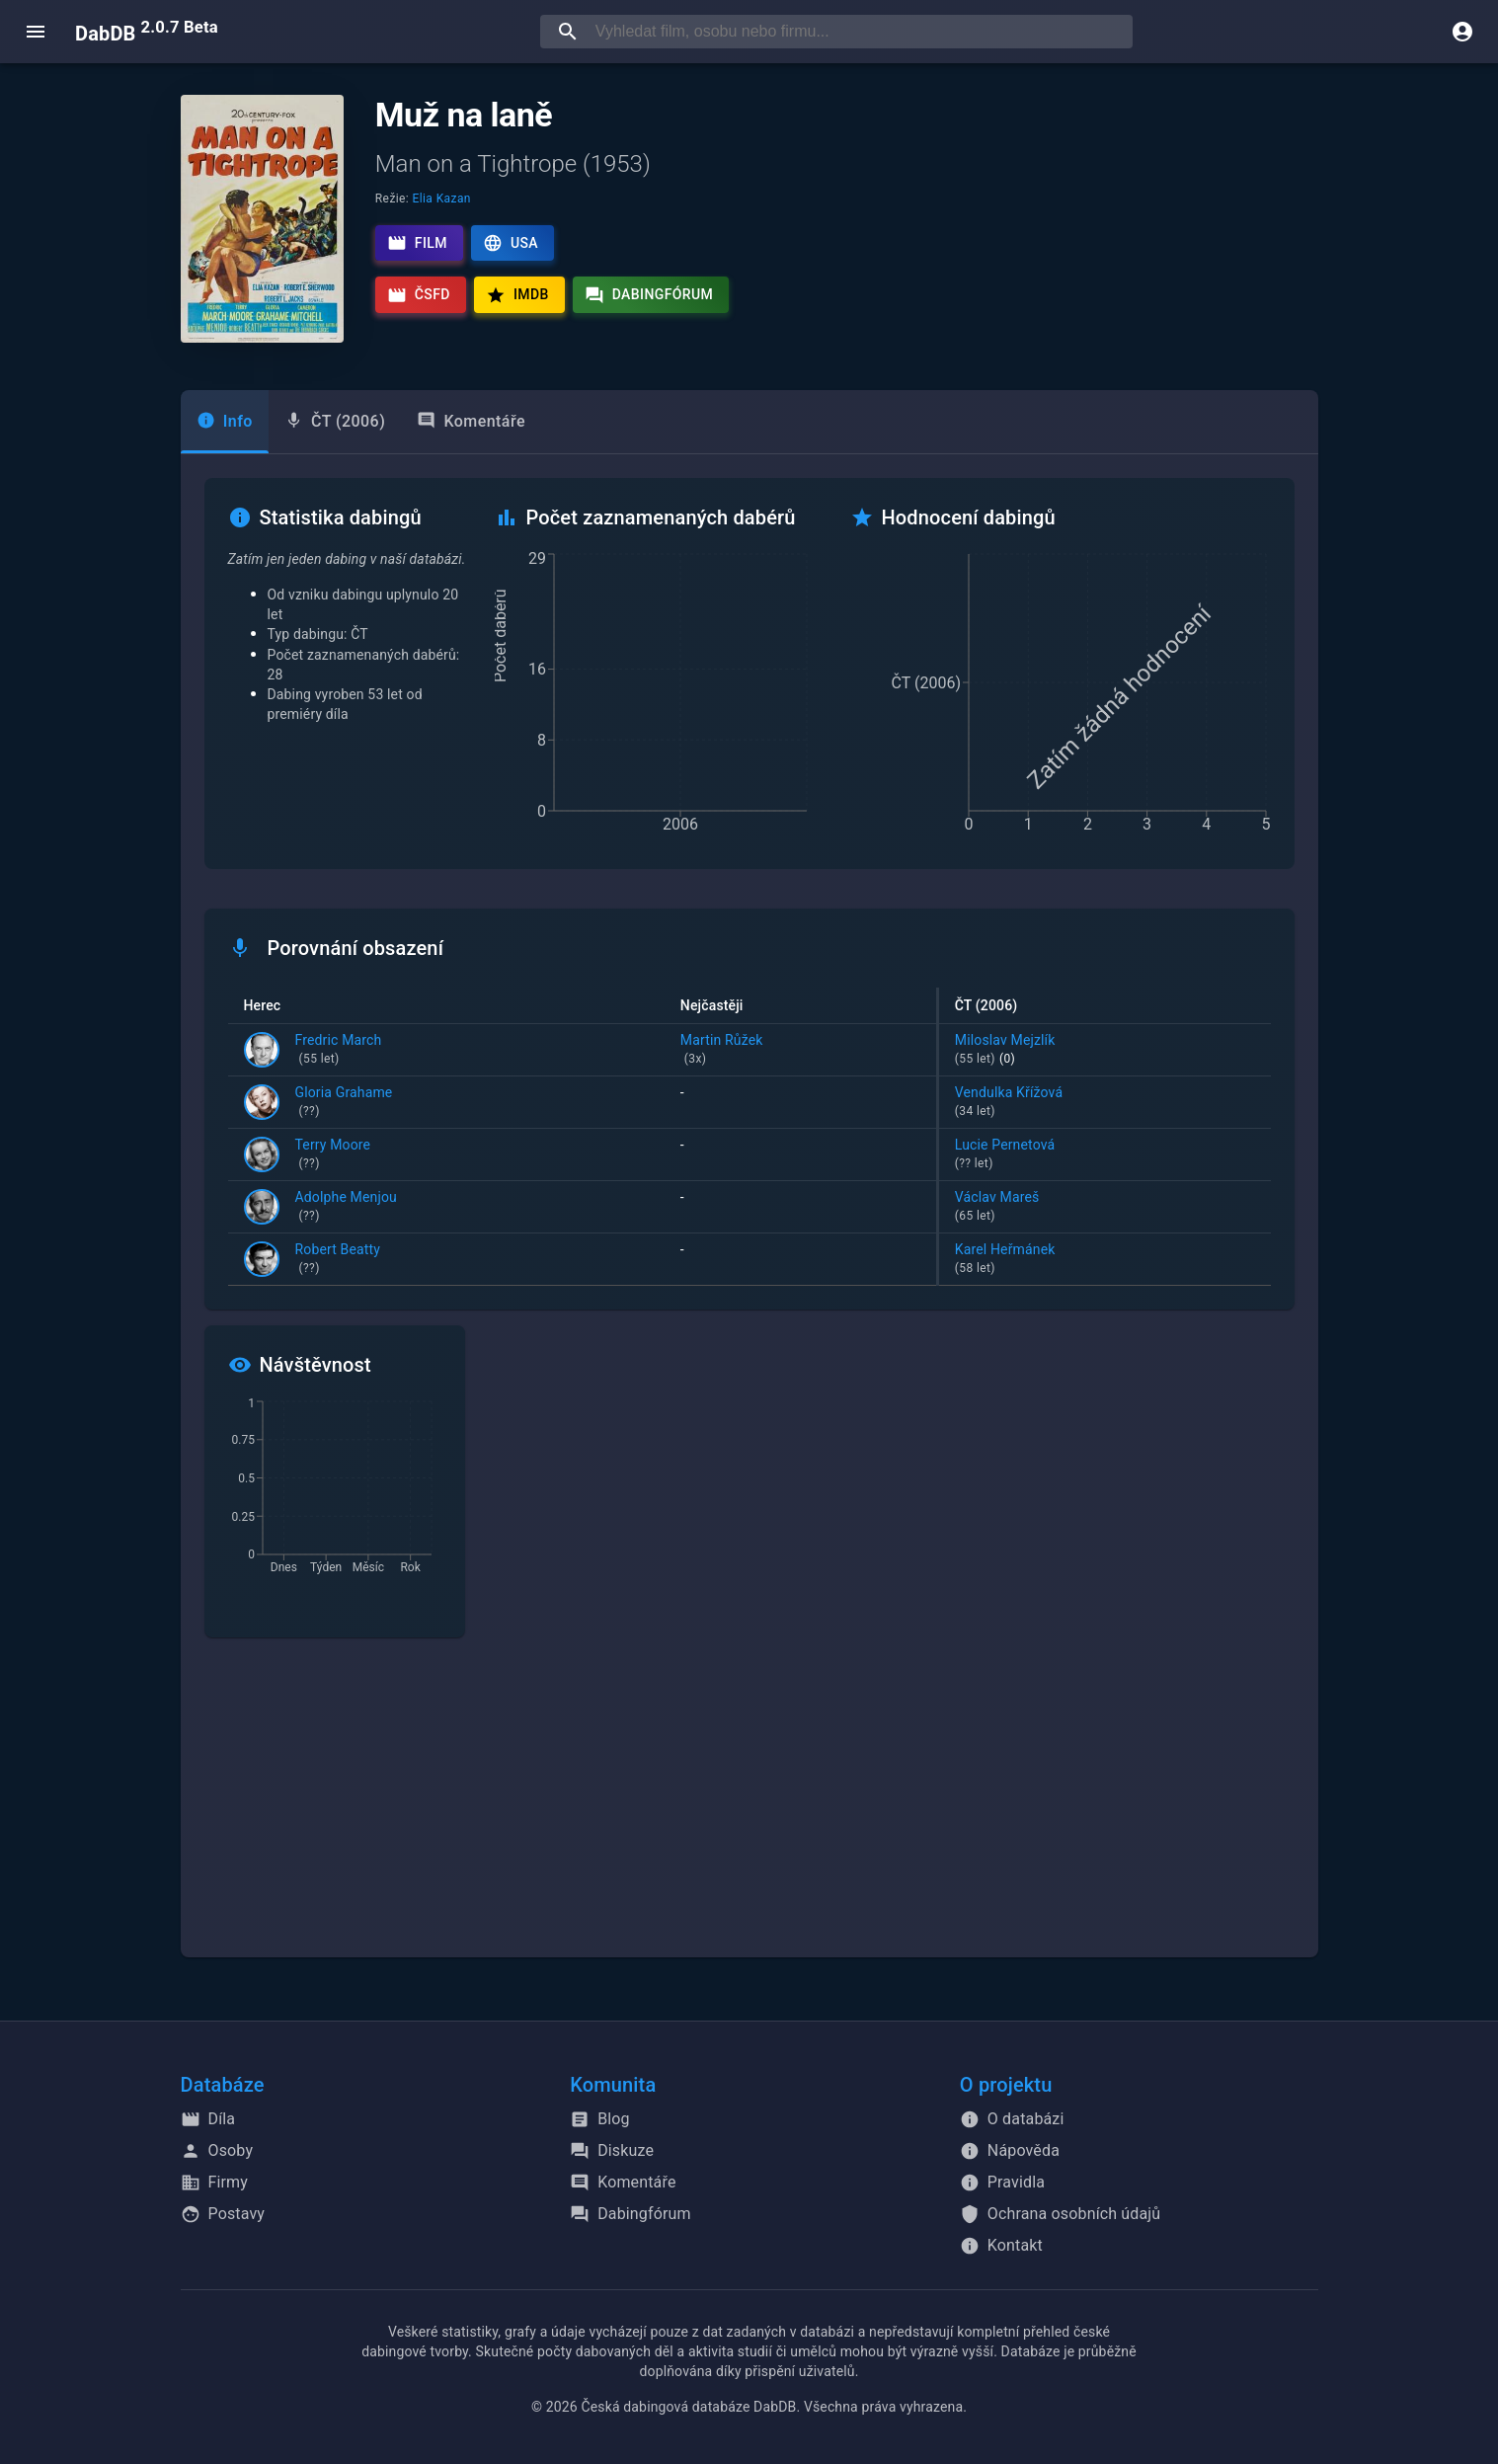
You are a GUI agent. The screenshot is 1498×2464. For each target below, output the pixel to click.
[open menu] (35, 31)
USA (510, 243)
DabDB (146, 31)
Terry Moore (333, 1155)
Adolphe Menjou (346, 1208)
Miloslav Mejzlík (1105, 1051)
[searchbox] (860, 31)
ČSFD (418, 295)
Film (417, 243)
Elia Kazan (442, 198)
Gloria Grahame (344, 1103)
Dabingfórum (649, 295)
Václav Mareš (1105, 1208)
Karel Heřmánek (1105, 1260)
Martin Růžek (800, 1051)
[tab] (225, 421)
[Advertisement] (749, 1809)
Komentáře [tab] (471, 421)
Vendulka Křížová (1105, 1103)
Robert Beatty (338, 1260)
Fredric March (338, 1051)
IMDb (517, 295)
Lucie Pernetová (1105, 1155)
